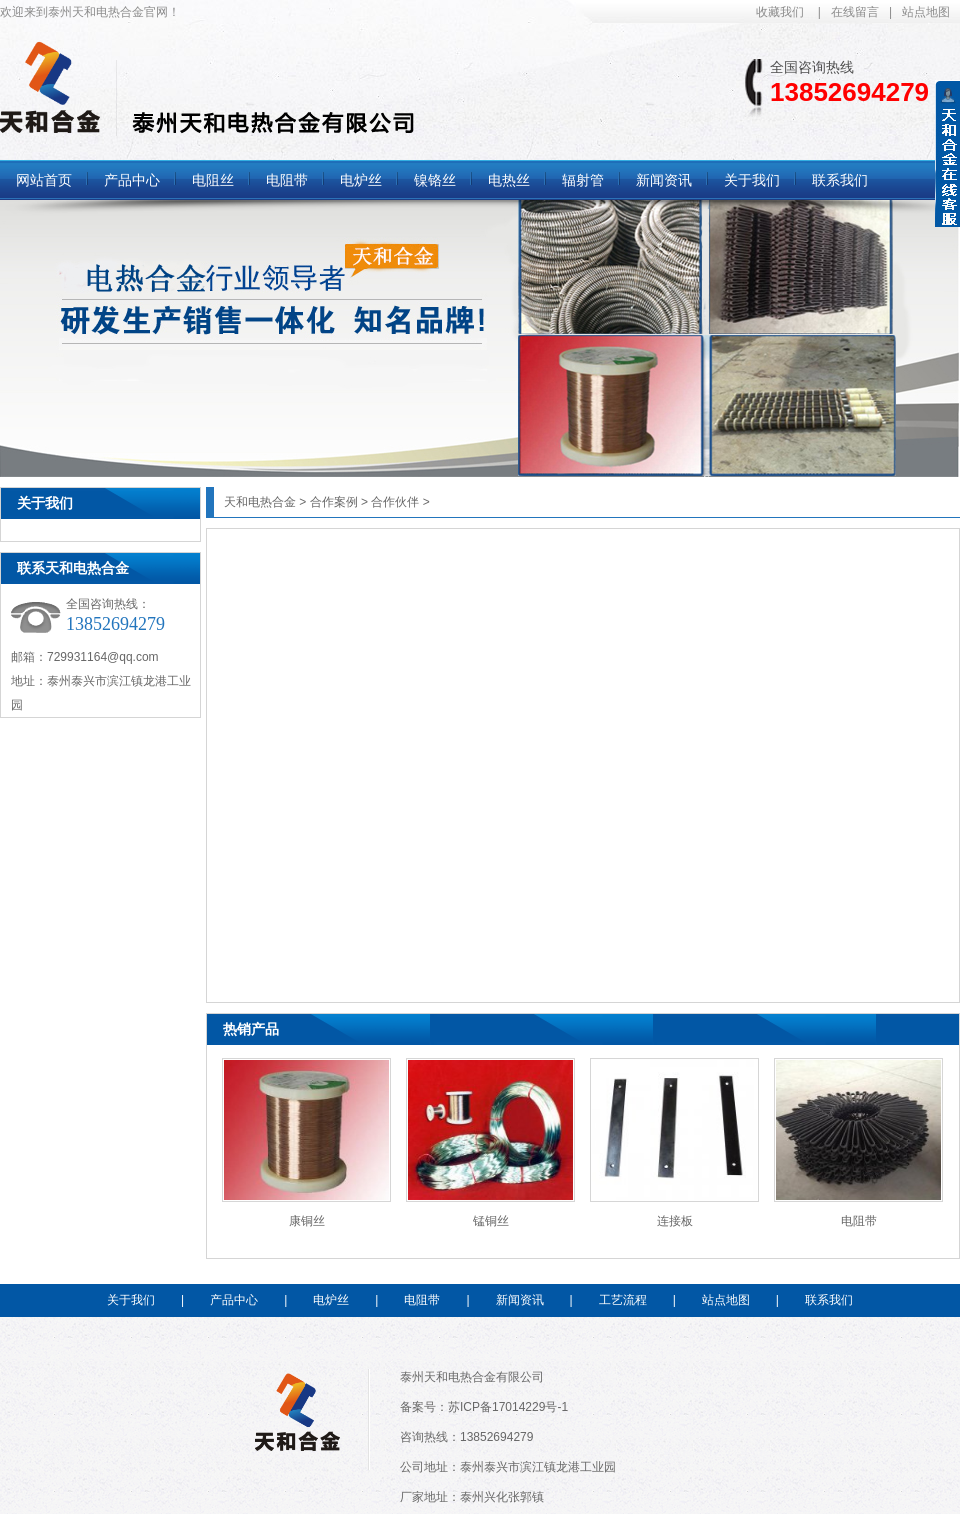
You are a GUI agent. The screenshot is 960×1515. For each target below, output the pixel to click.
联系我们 (829, 1300)
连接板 (675, 1221)
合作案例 (334, 502)
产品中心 (234, 1300)
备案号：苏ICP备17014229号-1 (484, 1407)
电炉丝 (331, 1300)
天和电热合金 (260, 502)
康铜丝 (307, 1221)
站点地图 (926, 12)
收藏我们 (780, 12)
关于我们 (45, 503)
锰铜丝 (491, 1221)
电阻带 (859, 1221)
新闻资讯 (520, 1300)
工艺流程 (623, 1300)
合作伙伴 (395, 502)
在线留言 (855, 12)
